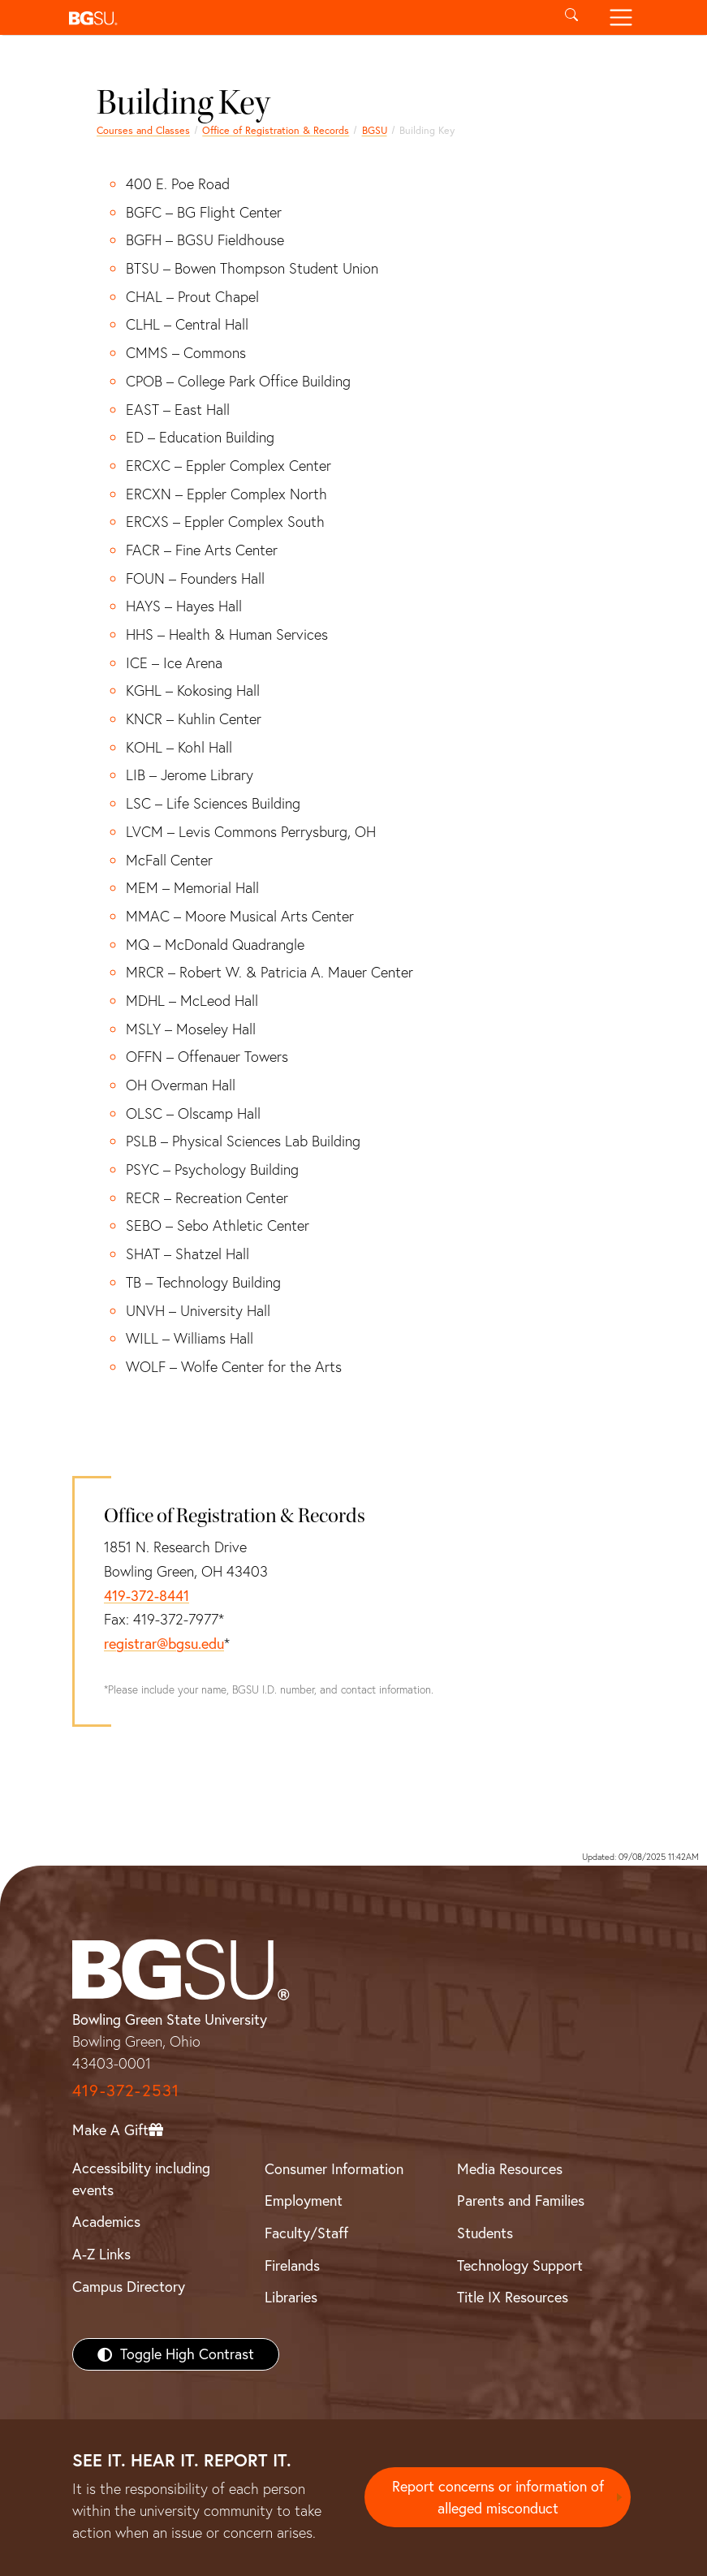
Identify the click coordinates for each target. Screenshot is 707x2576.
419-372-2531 (125, 2090)
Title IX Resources (512, 2297)
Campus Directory (128, 2286)
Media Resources (510, 2169)
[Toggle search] (572, 17)
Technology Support (520, 2265)
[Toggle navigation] (621, 17)
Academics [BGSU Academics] (106, 2221)
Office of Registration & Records (275, 130)
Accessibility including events (141, 2179)
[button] (305, 17)
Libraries (291, 2297)
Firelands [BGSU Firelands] (292, 2265)
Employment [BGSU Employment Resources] (304, 2200)
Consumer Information (334, 2169)
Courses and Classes (143, 130)
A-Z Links (101, 2254)
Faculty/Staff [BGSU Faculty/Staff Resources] (306, 2233)
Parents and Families (520, 2200)
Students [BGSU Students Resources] (485, 2233)
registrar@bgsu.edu (164, 1643)
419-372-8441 (146, 1595)
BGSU (374, 130)
